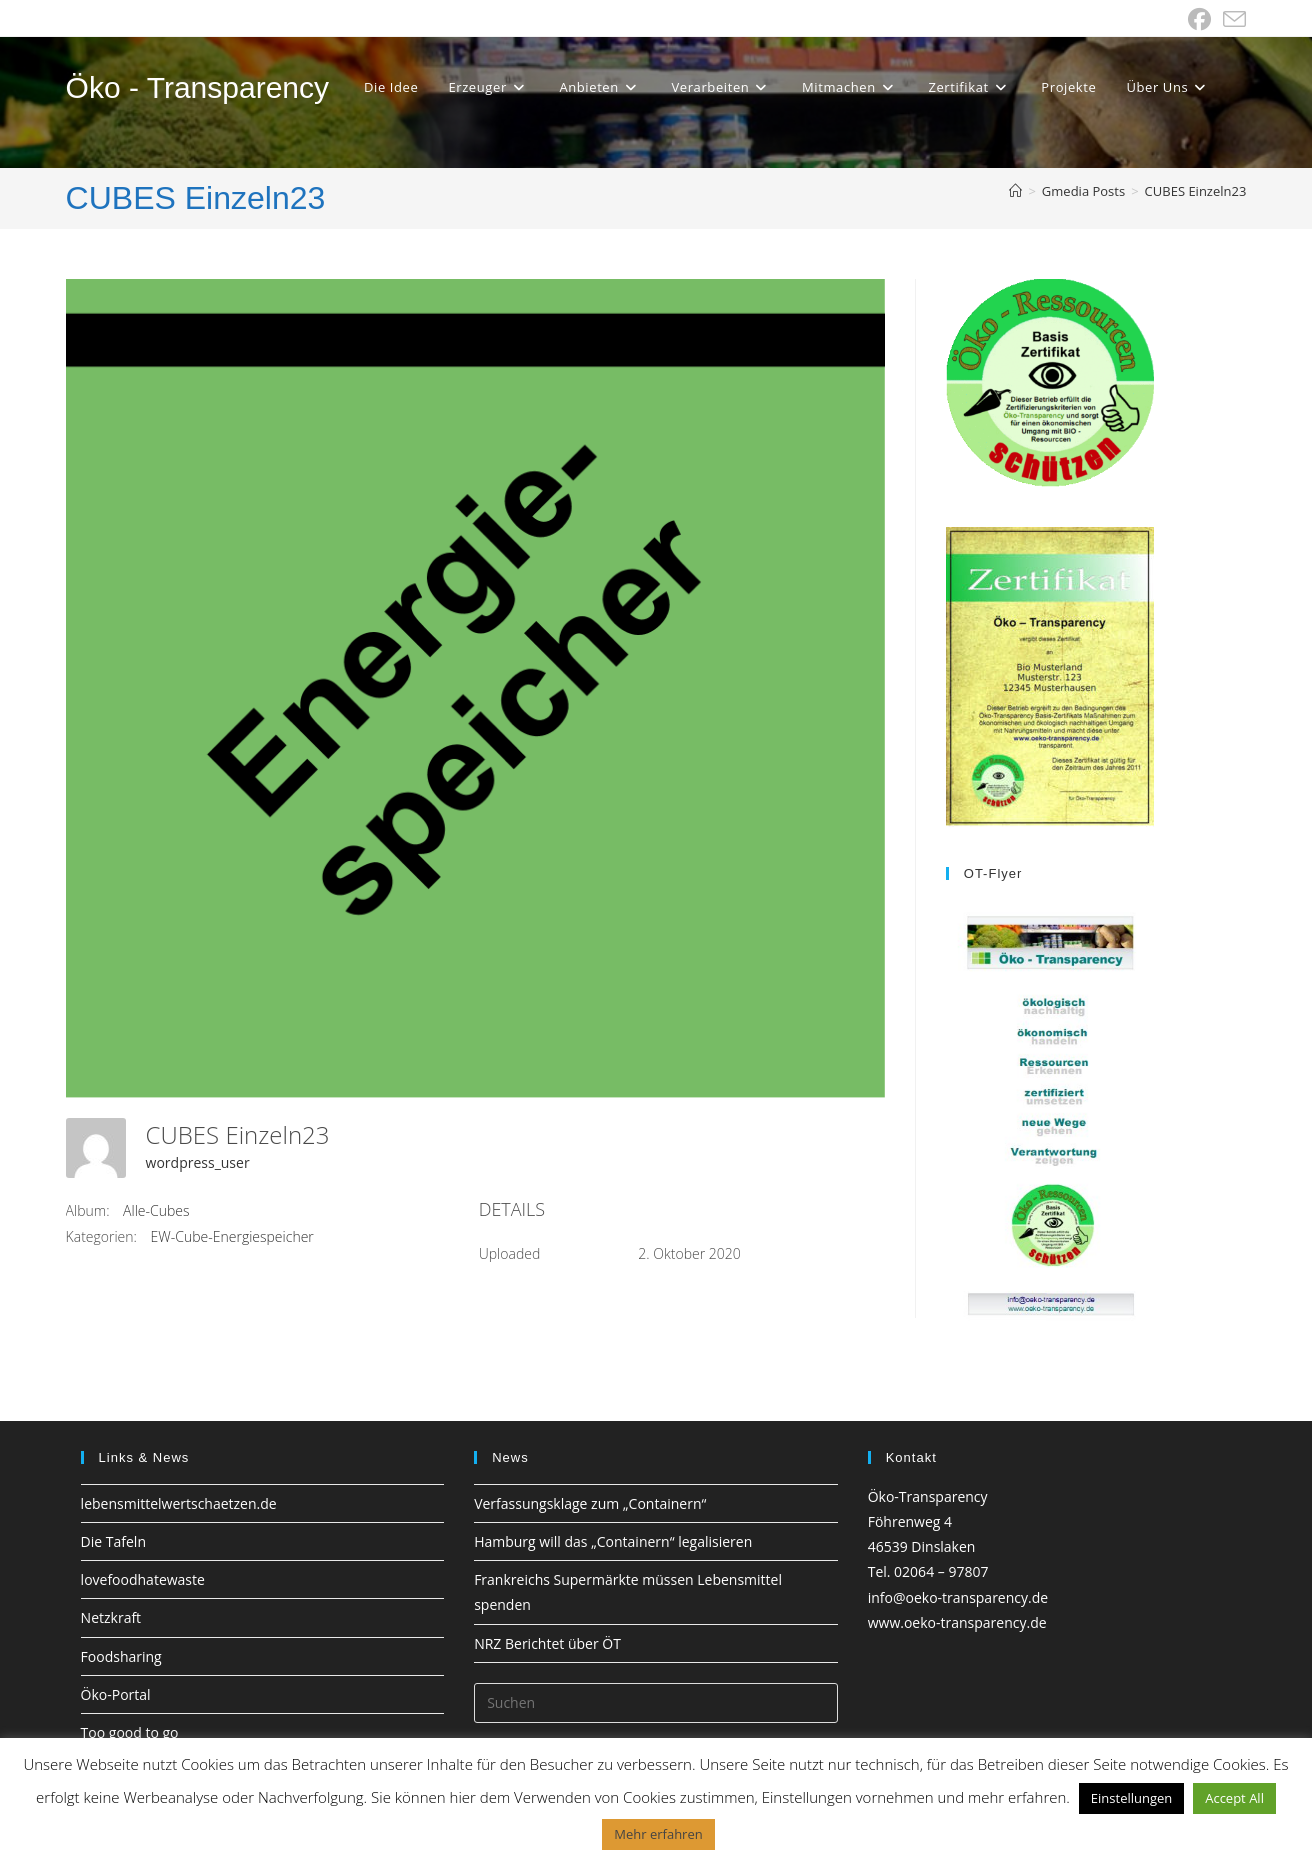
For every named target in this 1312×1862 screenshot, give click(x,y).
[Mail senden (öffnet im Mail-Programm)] (1231, 19)
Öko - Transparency (197, 87)
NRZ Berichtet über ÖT (547, 1643)
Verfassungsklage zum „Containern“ (590, 1503)
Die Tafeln (113, 1541)
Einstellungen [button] (1131, 1798)
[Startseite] (1015, 191)
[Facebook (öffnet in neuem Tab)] (1199, 19)
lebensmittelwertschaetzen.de (179, 1503)
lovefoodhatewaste (143, 1579)
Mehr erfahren (658, 1834)
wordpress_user (198, 1162)
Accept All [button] (1234, 1798)
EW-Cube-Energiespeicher (232, 1236)
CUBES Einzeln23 (1196, 191)
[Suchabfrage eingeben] (656, 1703)
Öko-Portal (116, 1694)
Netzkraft (111, 1617)
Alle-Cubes (156, 1210)
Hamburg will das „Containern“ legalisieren (613, 1541)
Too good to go (130, 1732)
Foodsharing (121, 1656)
